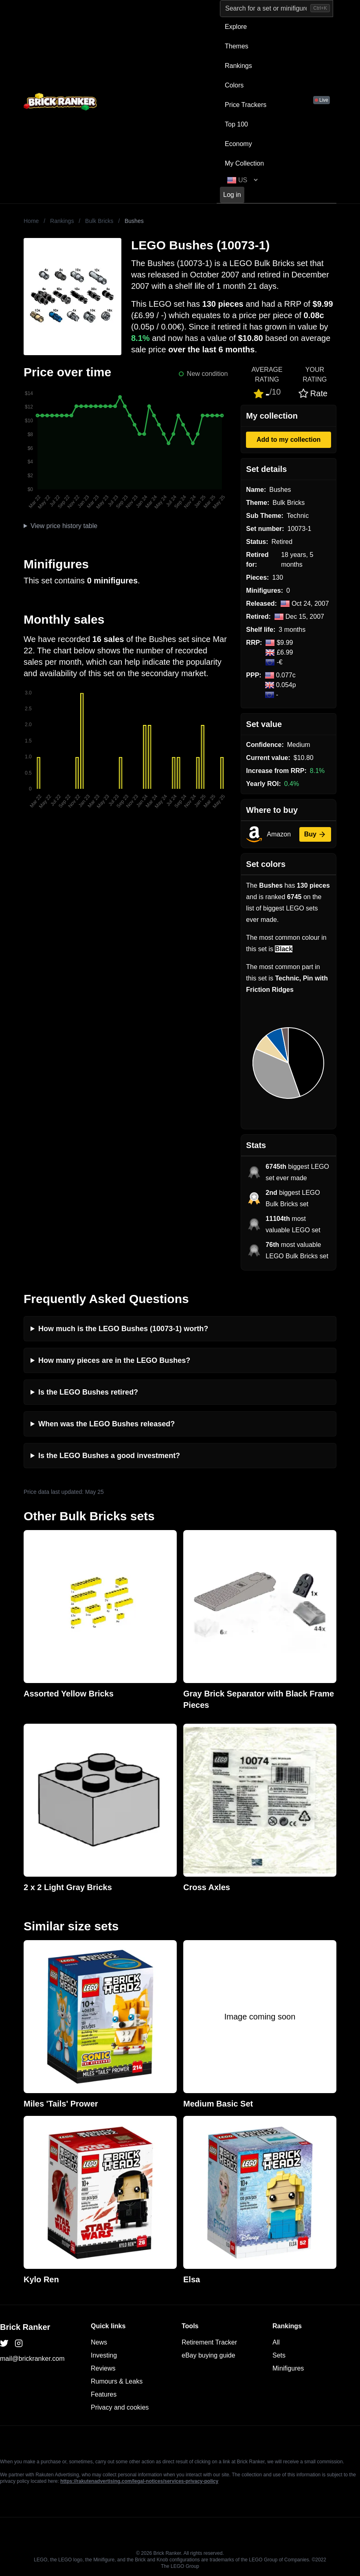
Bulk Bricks (99, 221)
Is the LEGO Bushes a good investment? (109, 1456)
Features (103, 2394)
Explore (236, 26)
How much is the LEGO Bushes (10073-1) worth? (123, 1329)
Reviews (103, 2368)
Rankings (238, 65)
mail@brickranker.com (32, 2358)
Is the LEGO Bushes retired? (88, 1392)
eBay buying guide (208, 2355)
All (276, 2342)
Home (31, 221)
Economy (238, 143)
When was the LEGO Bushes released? (106, 1424)
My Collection (244, 163)
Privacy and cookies (120, 2407)
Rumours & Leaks (117, 2381)
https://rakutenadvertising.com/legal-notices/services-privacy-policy (139, 2481)
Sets (278, 2355)
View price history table (64, 525)
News (99, 2342)
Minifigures (288, 2368)
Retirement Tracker (209, 2342)
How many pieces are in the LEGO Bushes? (114, 1360)
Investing (104, 2355)
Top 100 (236, 124)
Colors (234, 85)
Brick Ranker (25, 2327)
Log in (232, 194)
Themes (236, 46)
